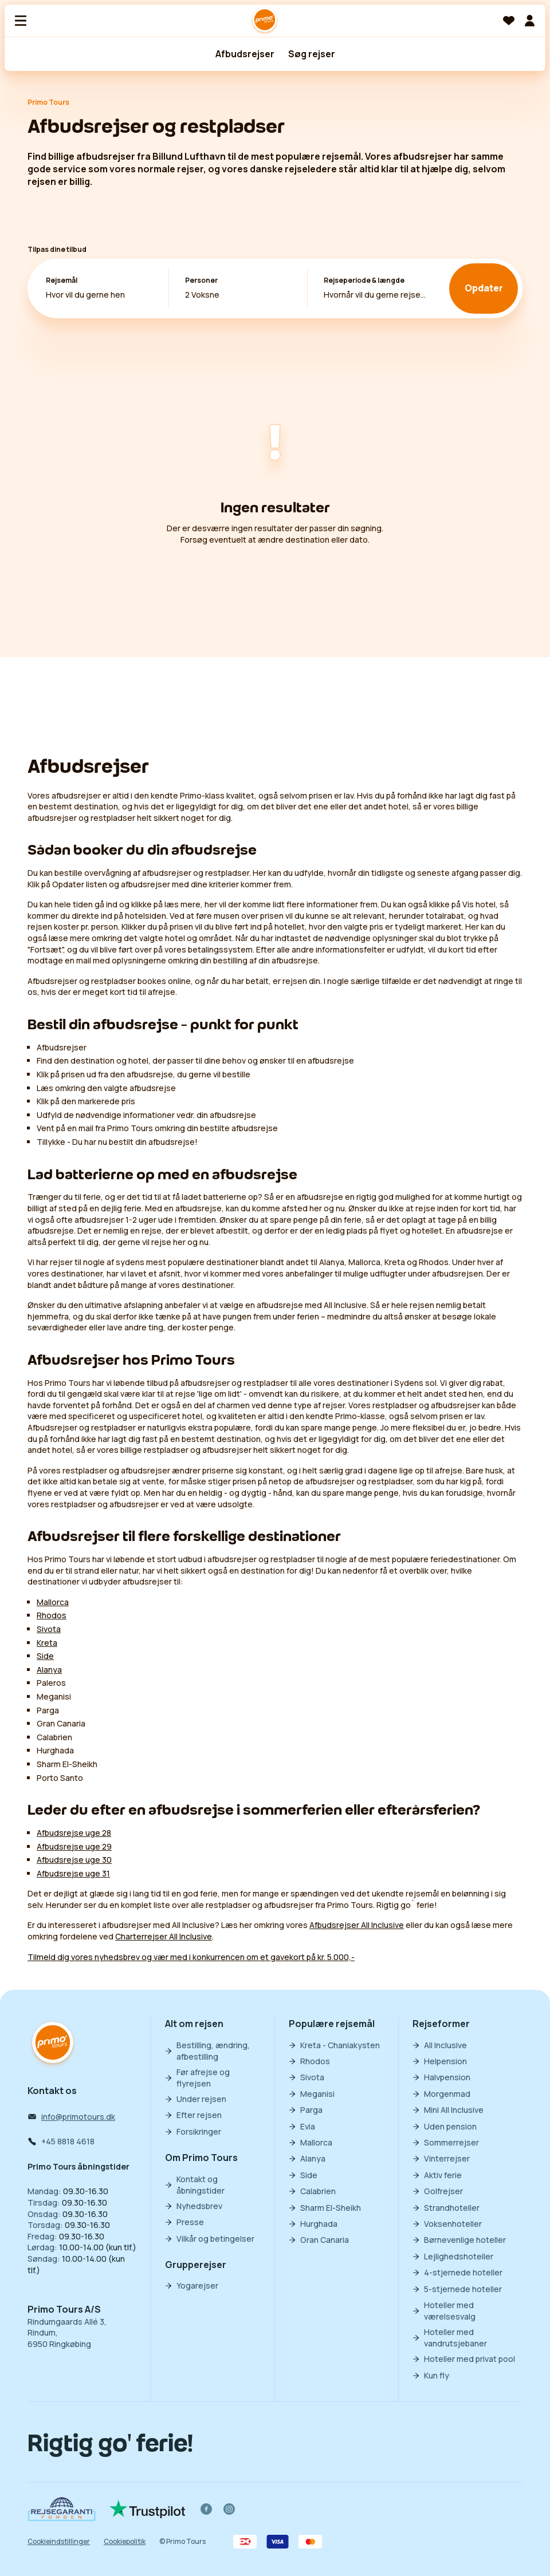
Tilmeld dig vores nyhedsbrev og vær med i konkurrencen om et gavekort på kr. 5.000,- (191, 1956)
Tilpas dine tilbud (57, 249)
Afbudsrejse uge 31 (73, 1873)
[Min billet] (529, 20)
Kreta (47, 1642)
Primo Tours (48, 102)
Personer (201, 280)
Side (45, 1655)
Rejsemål (61, 280)
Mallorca (53, 1602)
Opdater (484, 288)
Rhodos (51, 1615)
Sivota (49, 1628)
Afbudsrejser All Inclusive (356, 1924)
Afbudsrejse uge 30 (74, 1859)
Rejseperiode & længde (364, 280)
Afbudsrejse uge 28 (74, 1832)
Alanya (49, 1669)
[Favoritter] (509, 20)
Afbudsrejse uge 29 (74, 1846)
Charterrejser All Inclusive (163, 1936)
